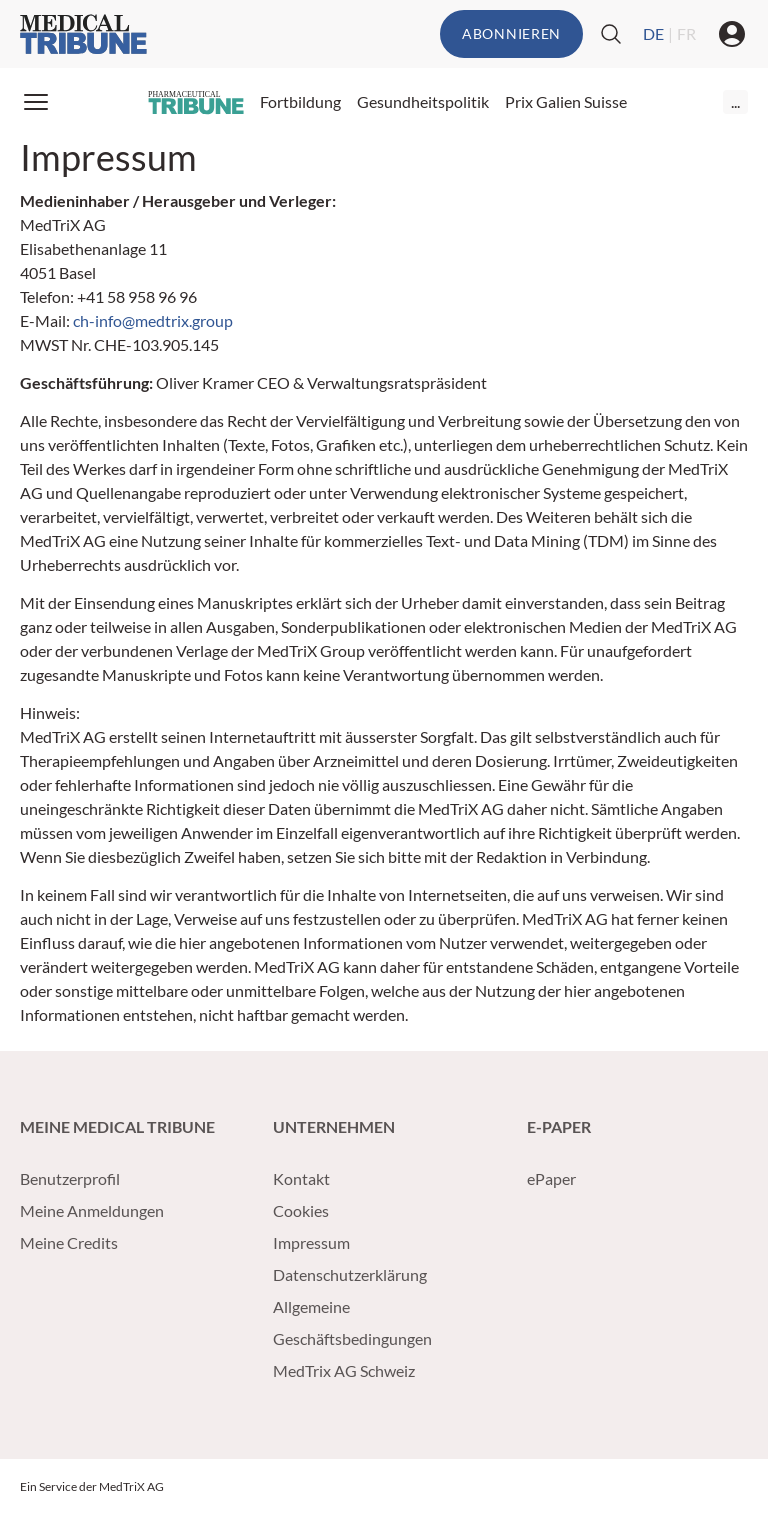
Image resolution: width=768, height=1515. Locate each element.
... (735, 101)
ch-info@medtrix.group (153, 320)
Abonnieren (511, 33)
